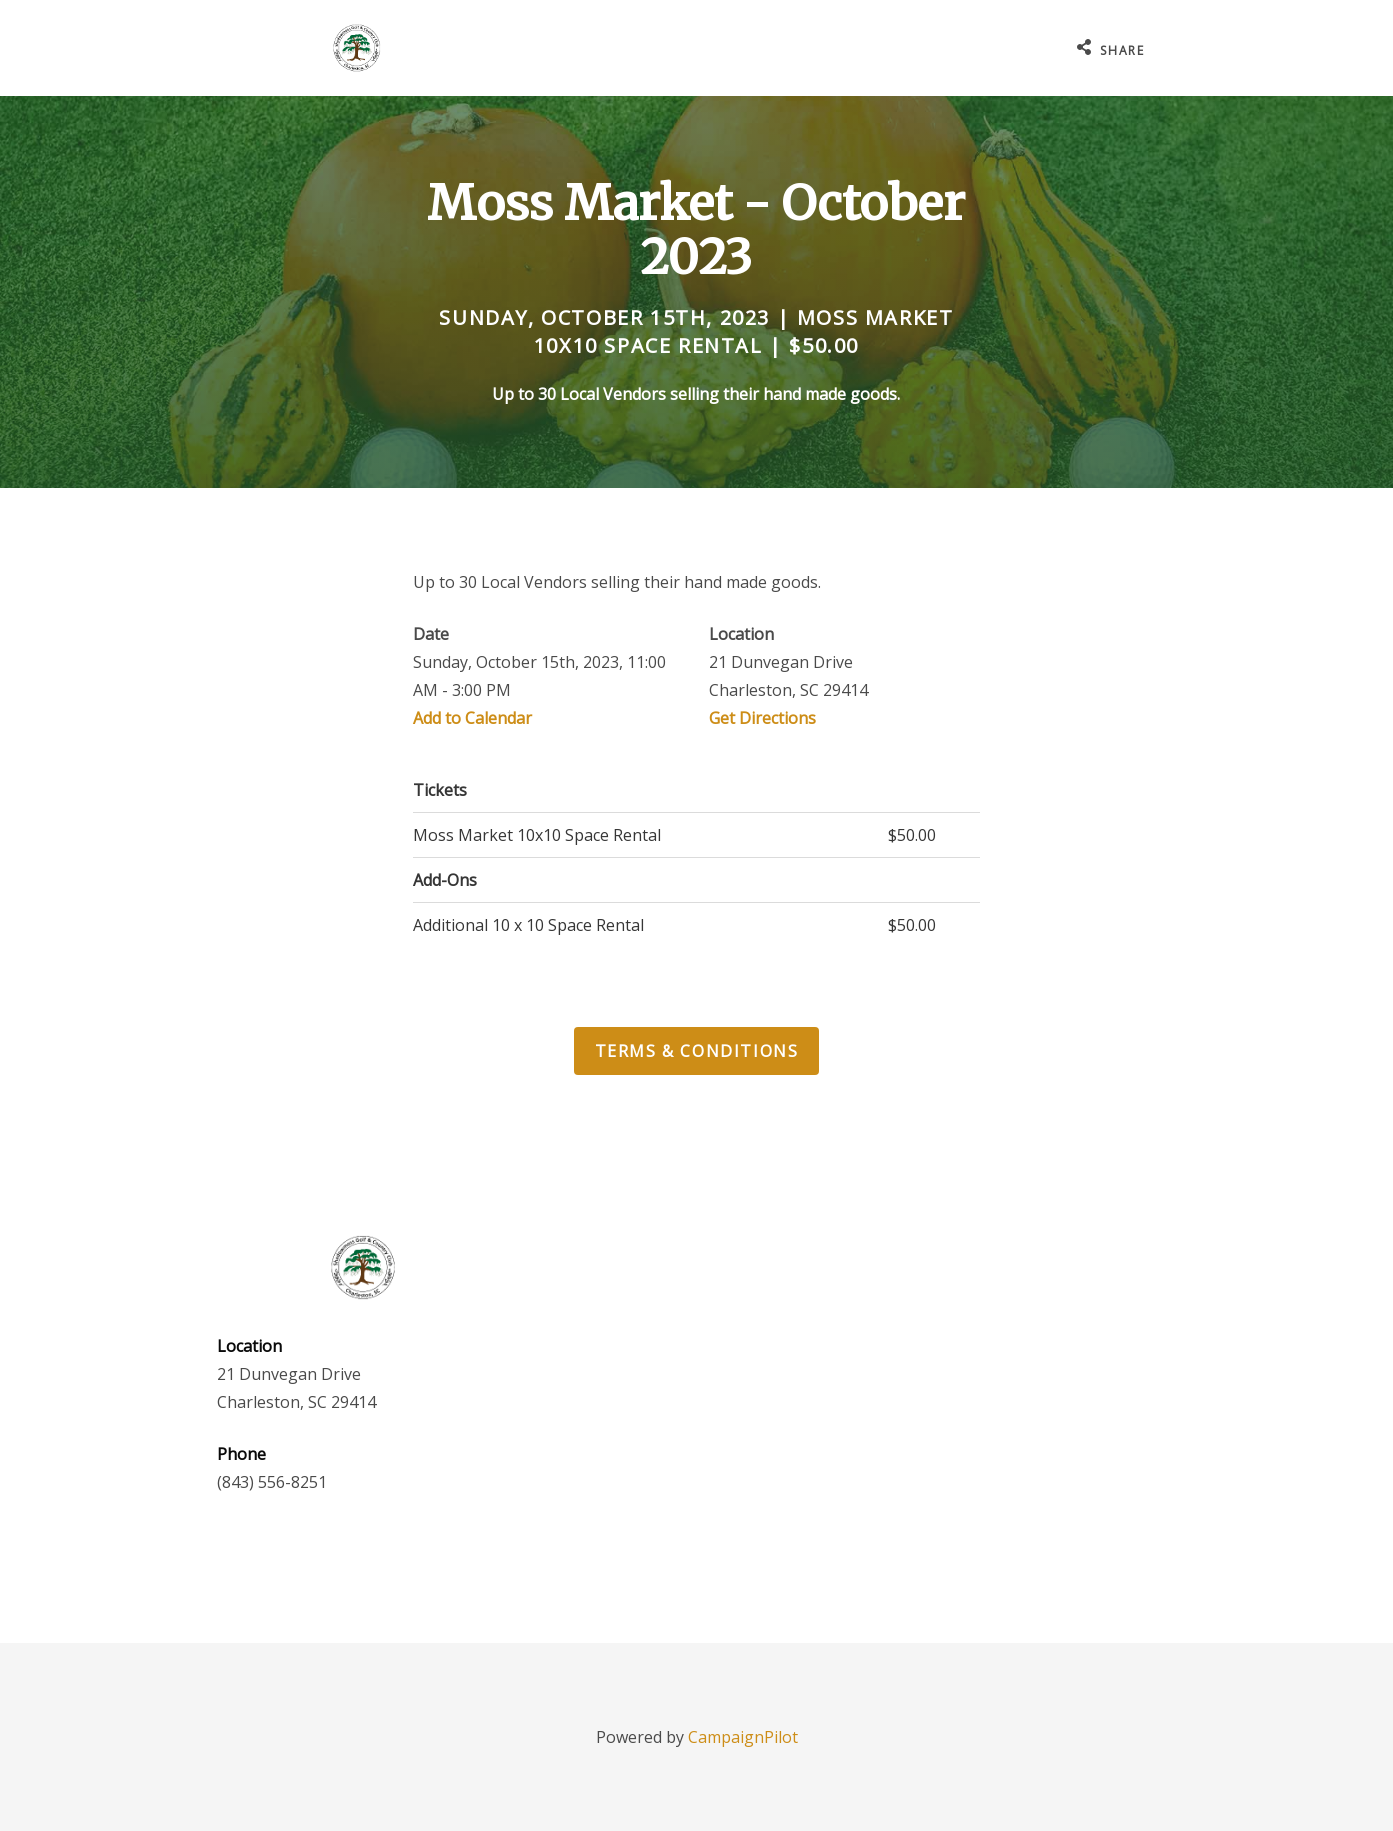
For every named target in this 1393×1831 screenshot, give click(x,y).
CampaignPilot (743, 1737)
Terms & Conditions (697, 1051)
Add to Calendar (472, 718)
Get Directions (762, 718)
